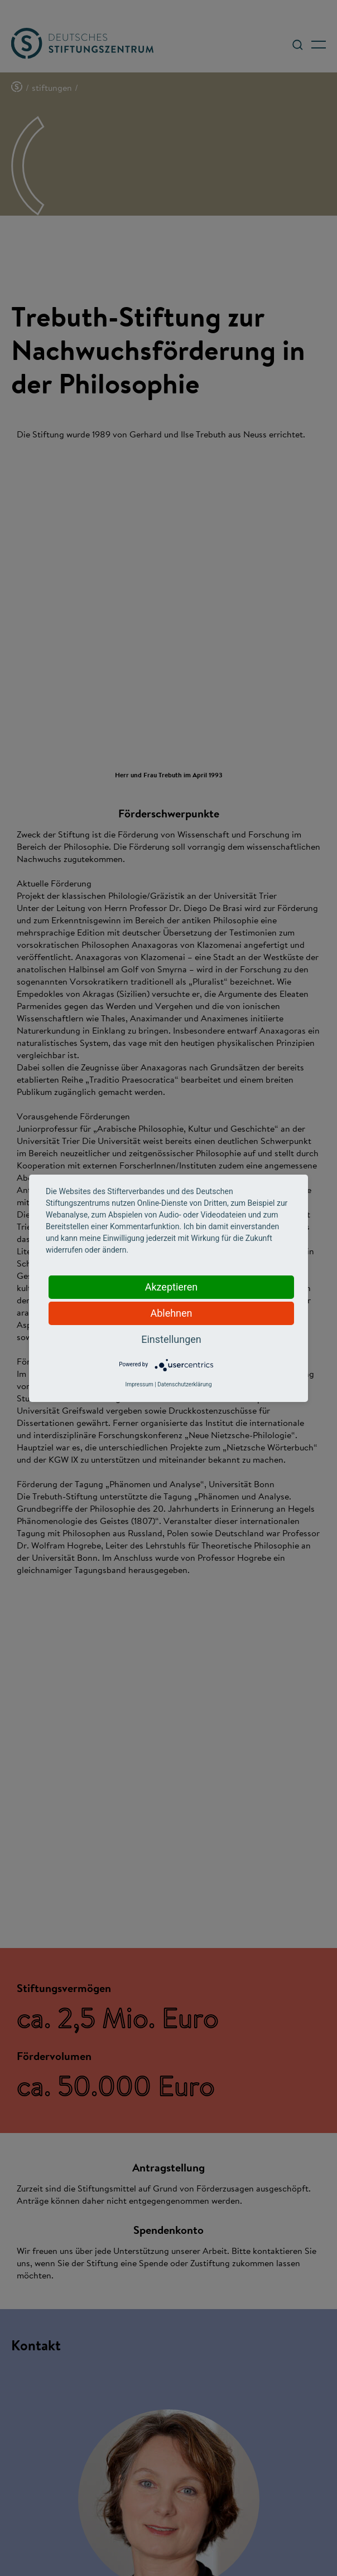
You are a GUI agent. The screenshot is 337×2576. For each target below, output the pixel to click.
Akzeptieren (171, 1287)
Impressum (139, 1384)
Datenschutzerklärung (184, 1384)
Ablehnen (171, 1313)
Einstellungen (171, 1339)
